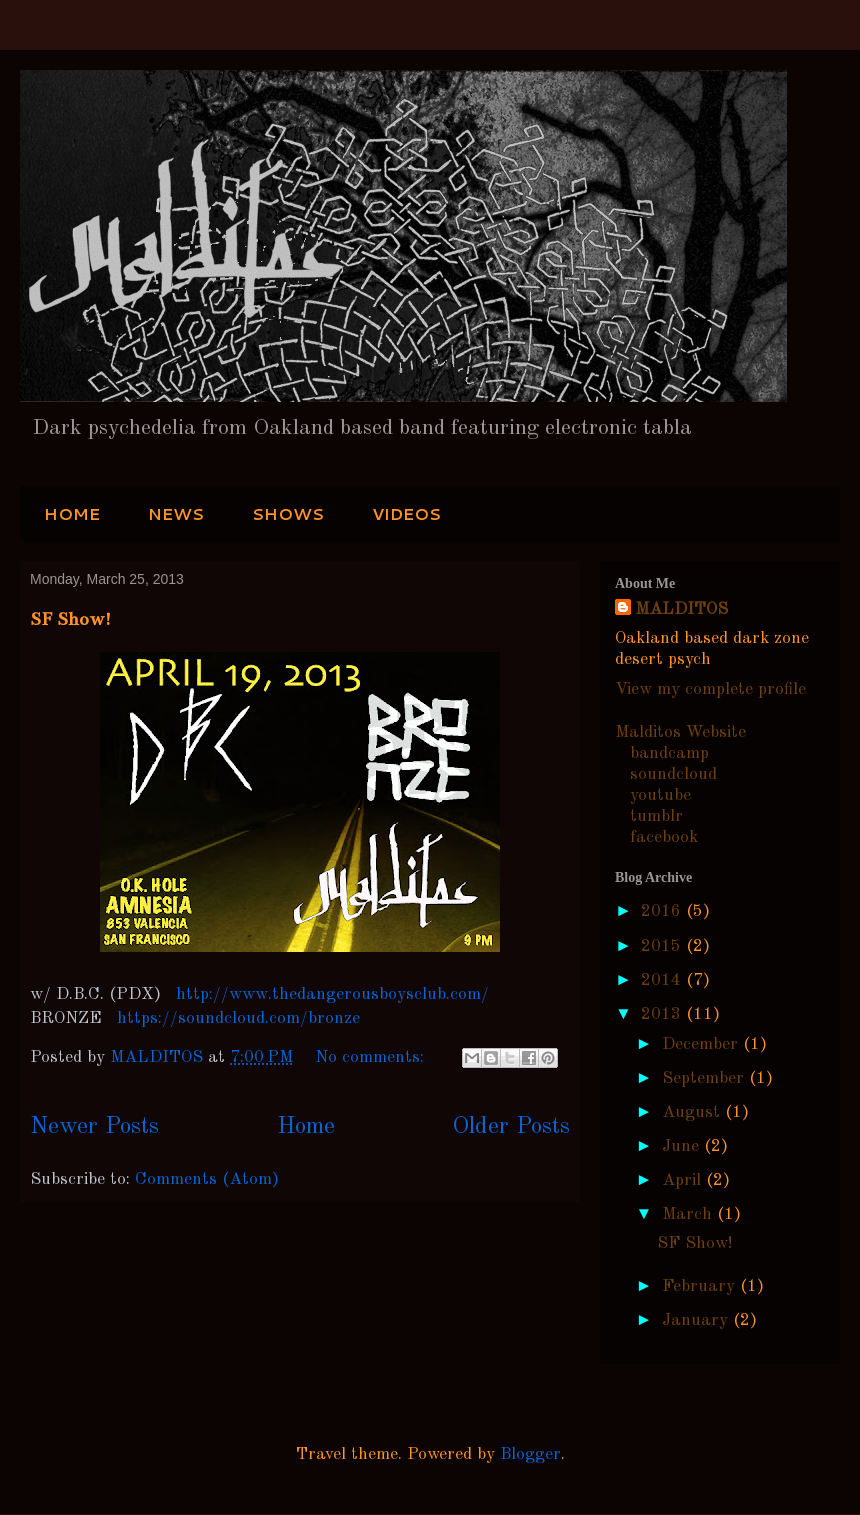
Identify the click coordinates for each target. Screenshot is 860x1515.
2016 (663, 911)
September (705, 1078)
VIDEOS (406, 513)
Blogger (530, 1454)
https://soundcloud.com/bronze (236, 1018)
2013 (663, 1014)
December (702, 1044)
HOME (72, 513)
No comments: (372, 1057)
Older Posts (511, 1127)
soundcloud (673, 774)
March (689, 1214)
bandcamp (669, 753)
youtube (660, 795)
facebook (664, 837)
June (683, 1146)
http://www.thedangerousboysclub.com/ (332, 994)
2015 (663, 946)
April (684, 1180)
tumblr (656, 816)
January (697, 1320)
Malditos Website (680, 732)
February (701, 1286)
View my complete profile (710, 689)
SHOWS (288, 513)
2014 (663, 980)
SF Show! (71, 619)
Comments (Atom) (207, 1179)
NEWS (176, 513)
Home (306, 1127)
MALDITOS (681, 609)
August (693, 1112)
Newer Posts (94, 1127)
